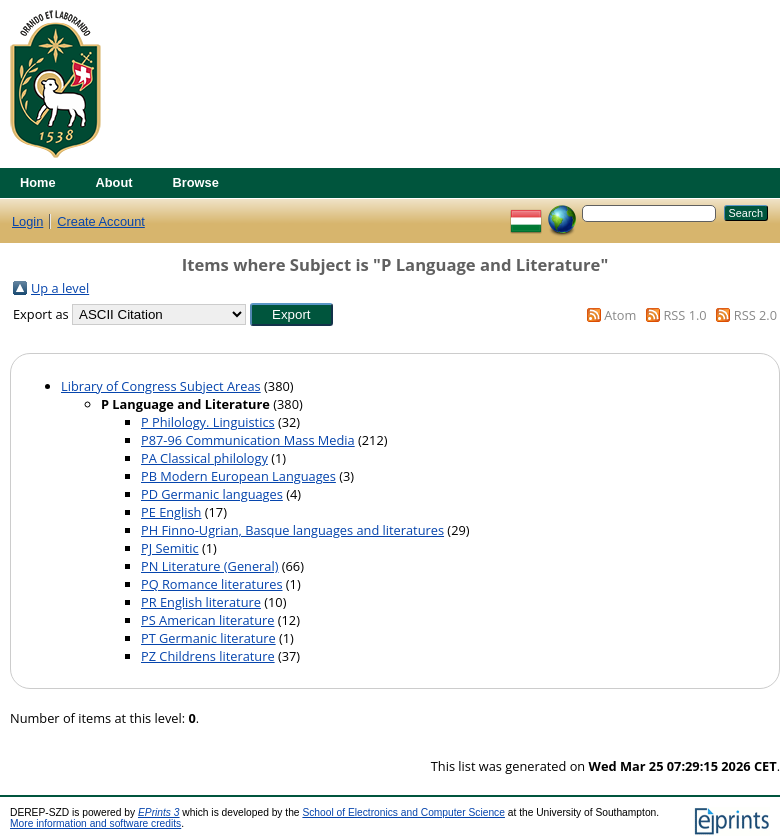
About (114, 182)
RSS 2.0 (755, 315)
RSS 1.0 (684, 315)
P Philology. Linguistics (208, 422)
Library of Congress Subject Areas (161, 386)
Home (38, 182)
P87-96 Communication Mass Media (248, 440)
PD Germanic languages (212, 494)
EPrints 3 (159, 812)
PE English (171, 512)
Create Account (101, 221)
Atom (620, 315)
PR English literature (201, 602)
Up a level (60, 288)
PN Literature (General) (209, 566)
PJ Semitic (170, 548)
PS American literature (207, 620)
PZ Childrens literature (208, 656)
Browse (196, 182)
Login (27, 221)
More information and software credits (95, 823)
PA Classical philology (204, 458)
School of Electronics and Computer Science (403, 812)
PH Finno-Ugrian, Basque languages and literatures (292, 530)
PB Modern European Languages (238, 476)
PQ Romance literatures (212, 584)
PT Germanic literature (208, 638)
